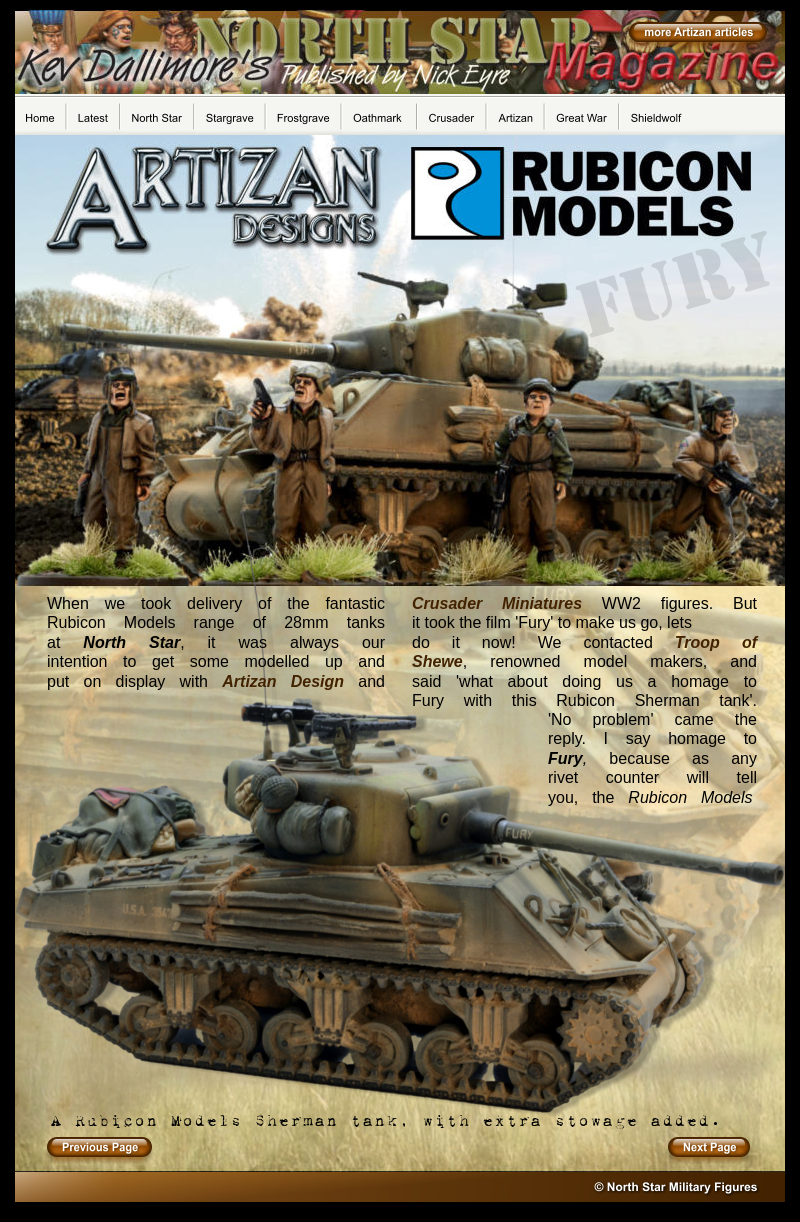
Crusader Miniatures (497, 603)
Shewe (437, 661)
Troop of (716, 642)
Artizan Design (283, 681)
